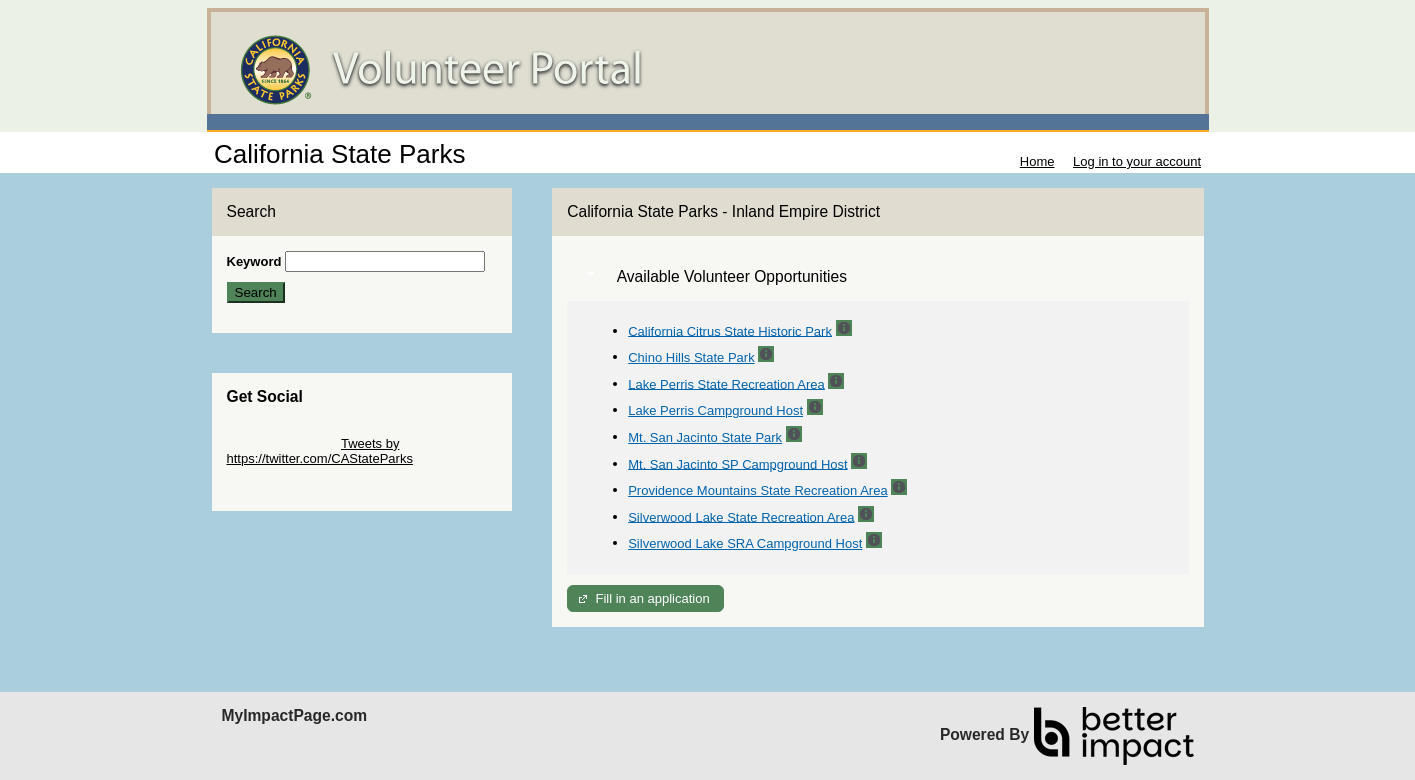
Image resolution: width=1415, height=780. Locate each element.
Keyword (254, 261)
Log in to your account (1137, 161)
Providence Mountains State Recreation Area (757, 490)
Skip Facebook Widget (292, 488)
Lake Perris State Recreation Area (726, 383)
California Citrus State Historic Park (730, 330)
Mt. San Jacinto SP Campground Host (737, 463)
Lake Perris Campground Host (715, 410)
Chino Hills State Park (691, 357)
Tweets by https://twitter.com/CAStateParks (320, 451)
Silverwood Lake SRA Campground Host (745, 543)
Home (1037, 161)
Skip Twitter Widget (282, 443)
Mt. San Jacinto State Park (705, 437)
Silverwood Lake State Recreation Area (741, 516)
